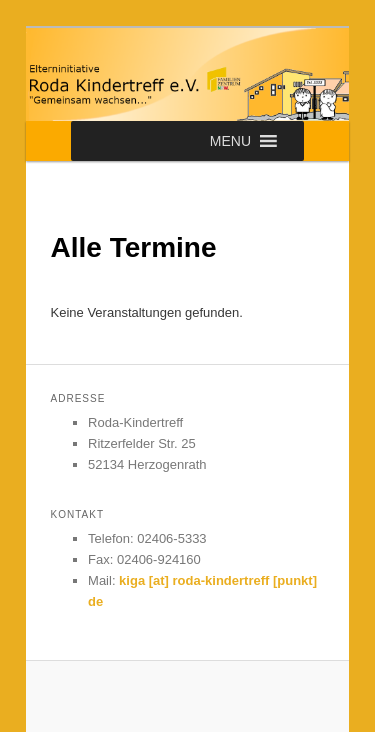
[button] (230, 141)
